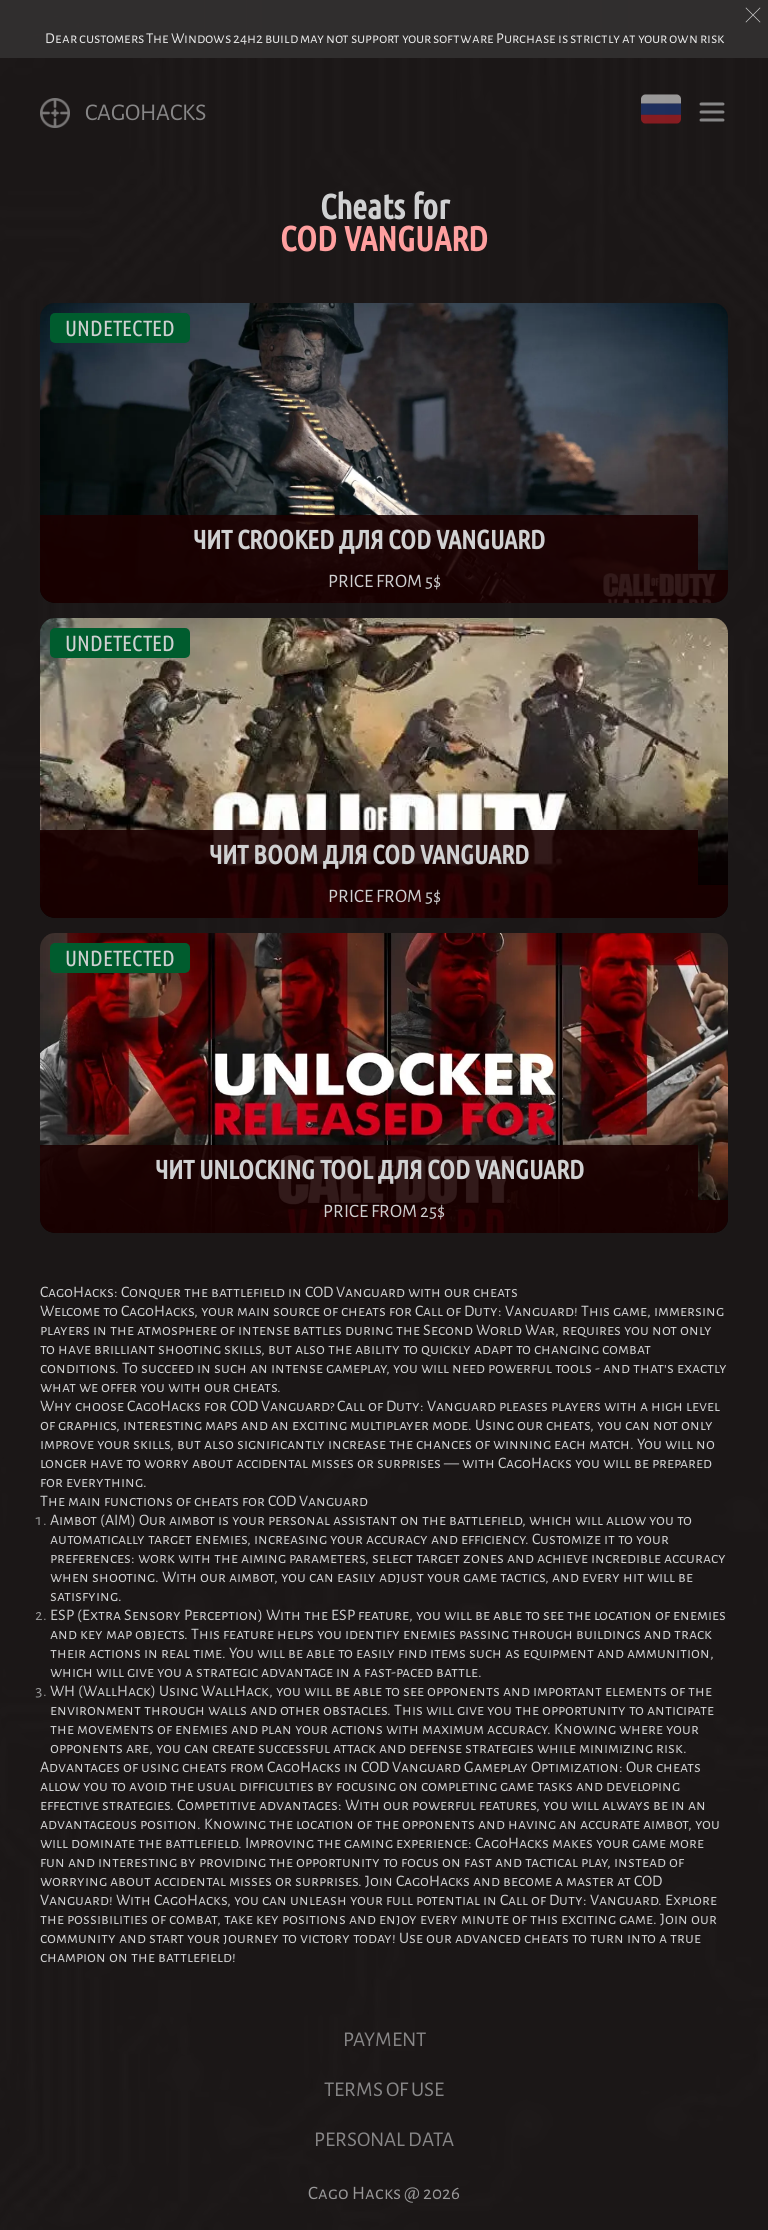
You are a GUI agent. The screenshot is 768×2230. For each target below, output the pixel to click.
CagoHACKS (123, 113)
